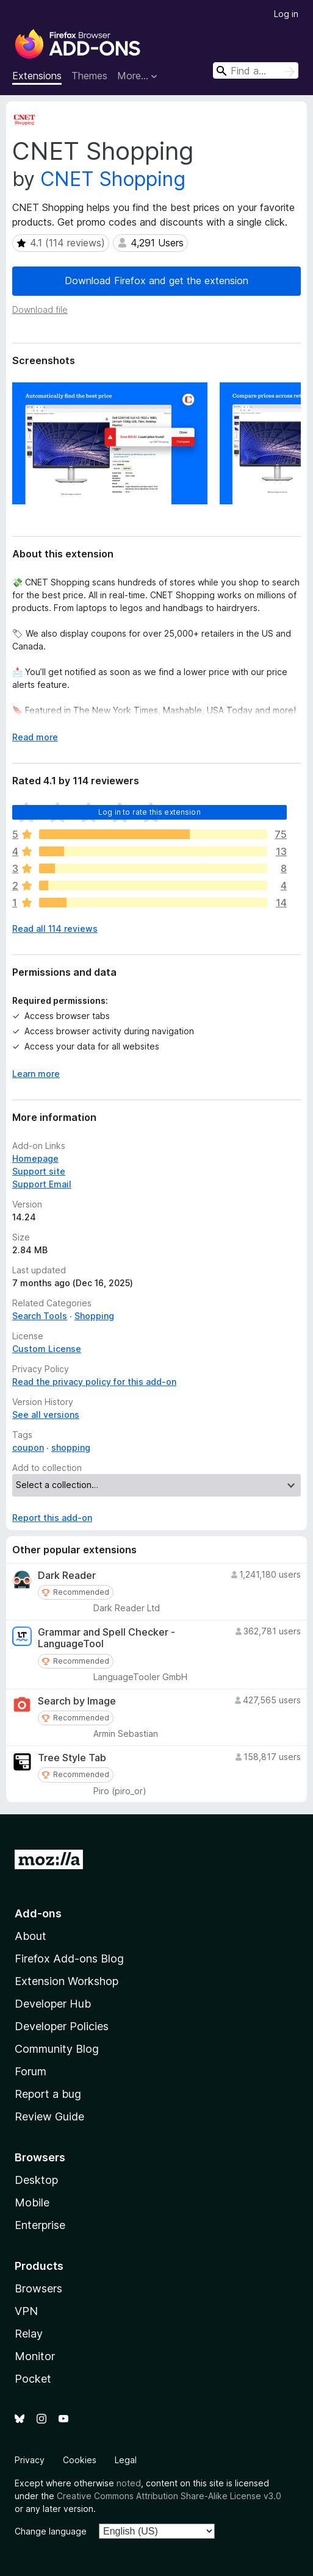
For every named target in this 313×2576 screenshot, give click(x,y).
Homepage (35, 1158)
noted (129, 2483)
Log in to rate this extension (149, 812)
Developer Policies (62, 2026)
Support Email (41, 1184)
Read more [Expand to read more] (35, 737)
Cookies (79, 2460)
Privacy (30, 2460)
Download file (40, 309)
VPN (26, 2311)
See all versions (45, 1414)
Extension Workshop (66, 1981)
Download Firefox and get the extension (156, 280)
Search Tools (39, 1316)
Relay (29, 2333)
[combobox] (255, 70)
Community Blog (57, 2048)
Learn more (36, 1073)
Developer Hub (53, 2003)
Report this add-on (52, 1517)
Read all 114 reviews (55, 928)
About (30, 1936)
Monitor (35, 2356)
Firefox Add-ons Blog (69, 1958)
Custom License (46, 1348)
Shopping (94, 1316)
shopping (70, 1447)
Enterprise (40, 2225)
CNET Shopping (112, 179)
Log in (286, 14)
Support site (38, 1171)
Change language (51, 2531)
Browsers (38, 2288)
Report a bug (48, 2094)
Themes (89, 76)
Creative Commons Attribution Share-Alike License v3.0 (169, 2496)
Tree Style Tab (72, 1758)
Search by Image (77, 1701)
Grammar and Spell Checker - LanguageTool (106, 1638)
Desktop (36, 2180)
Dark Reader (67, 1575)
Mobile (32, 2202)
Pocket (33, 2378)
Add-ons (38, 1913)
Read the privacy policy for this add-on (94, 1381)
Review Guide (49, 2116)
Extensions (37, 76)
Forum (30, 2071)
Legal (126, 2460)
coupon (28, 1447)
